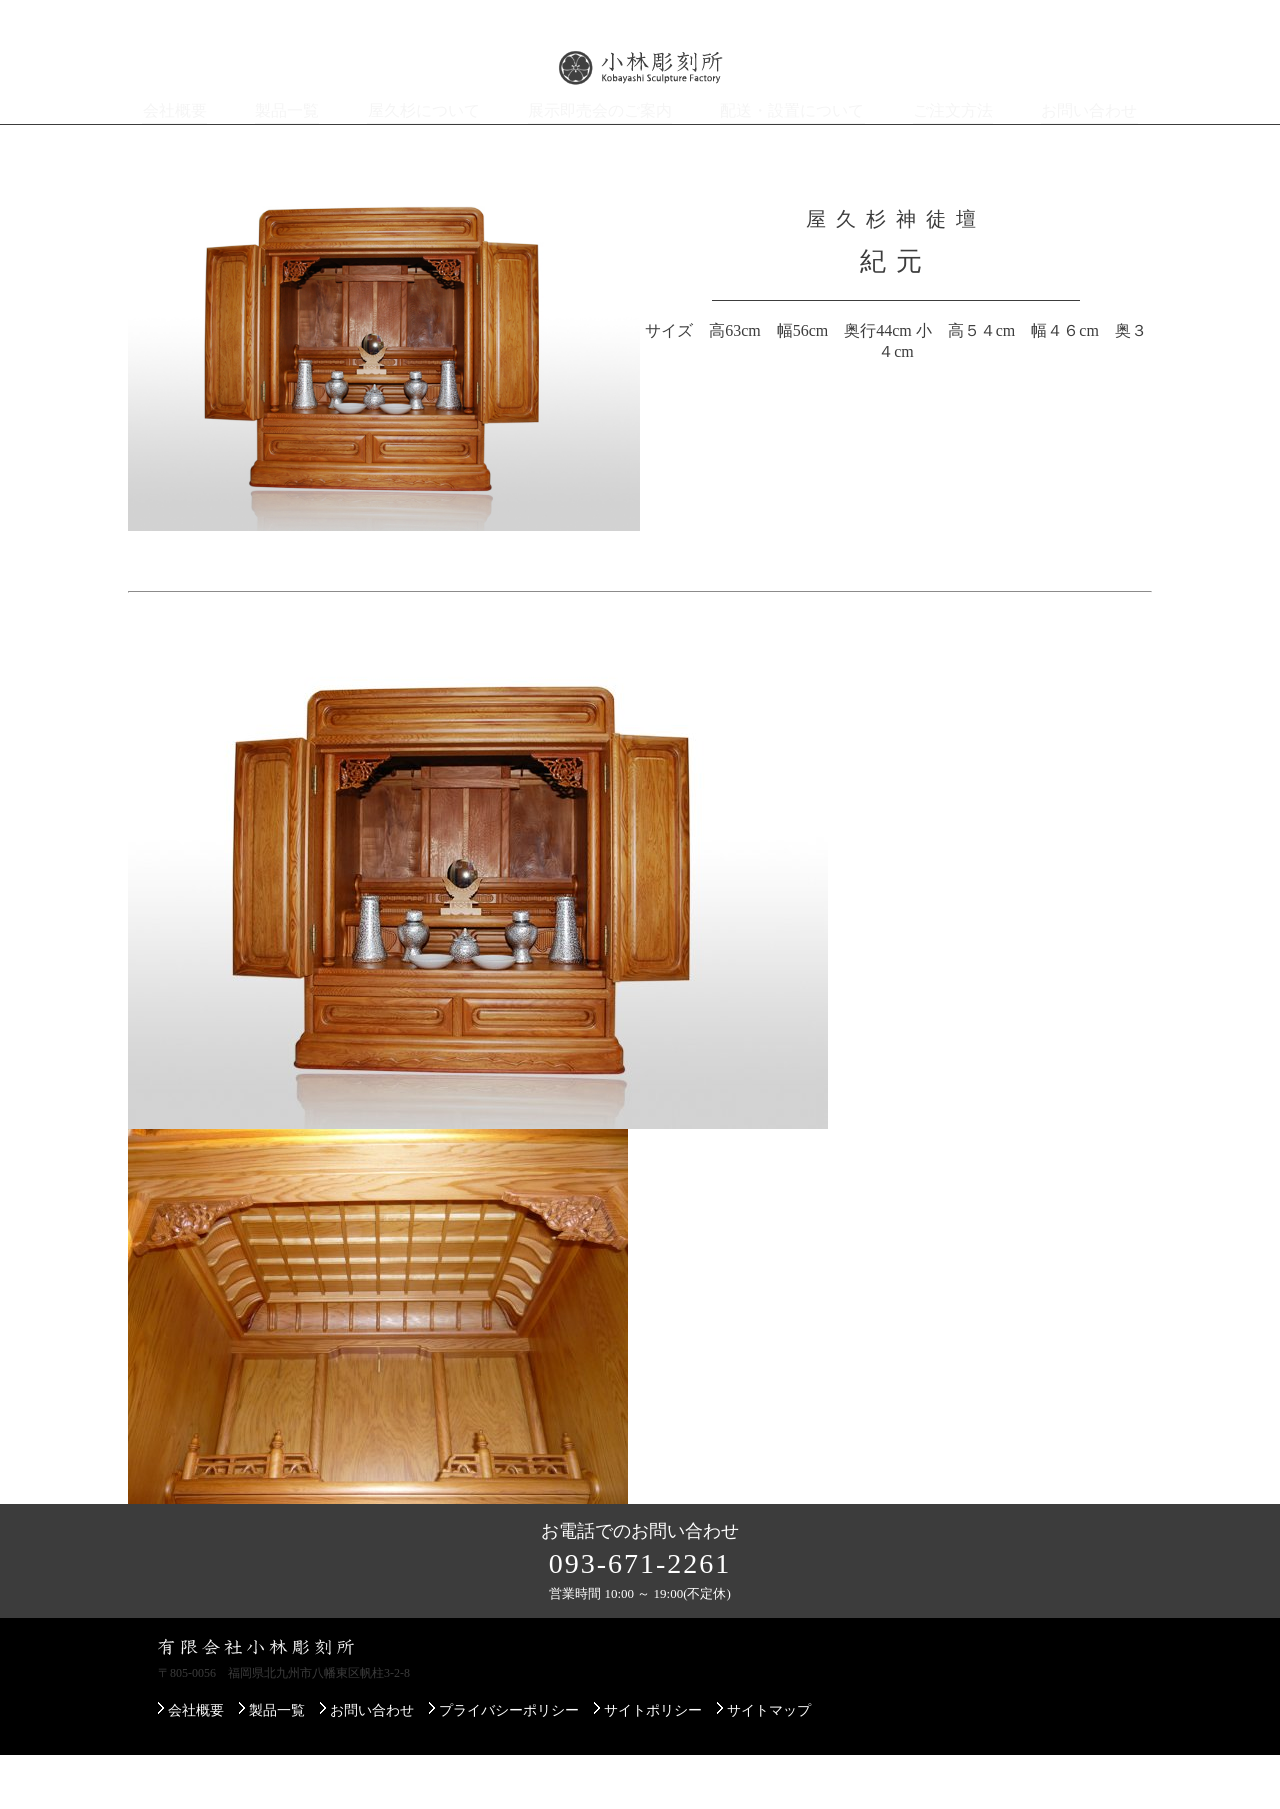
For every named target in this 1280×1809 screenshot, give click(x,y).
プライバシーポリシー (509, 1764)
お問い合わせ (1080, 138)
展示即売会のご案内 (605, 138)
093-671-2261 (640, 1617)
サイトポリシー (653, 1764)
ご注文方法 (945, 138)
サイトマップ (769, 1764)
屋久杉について (435, 138)
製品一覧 (300, 138)
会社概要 (186, 138)
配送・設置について (789, 138)
